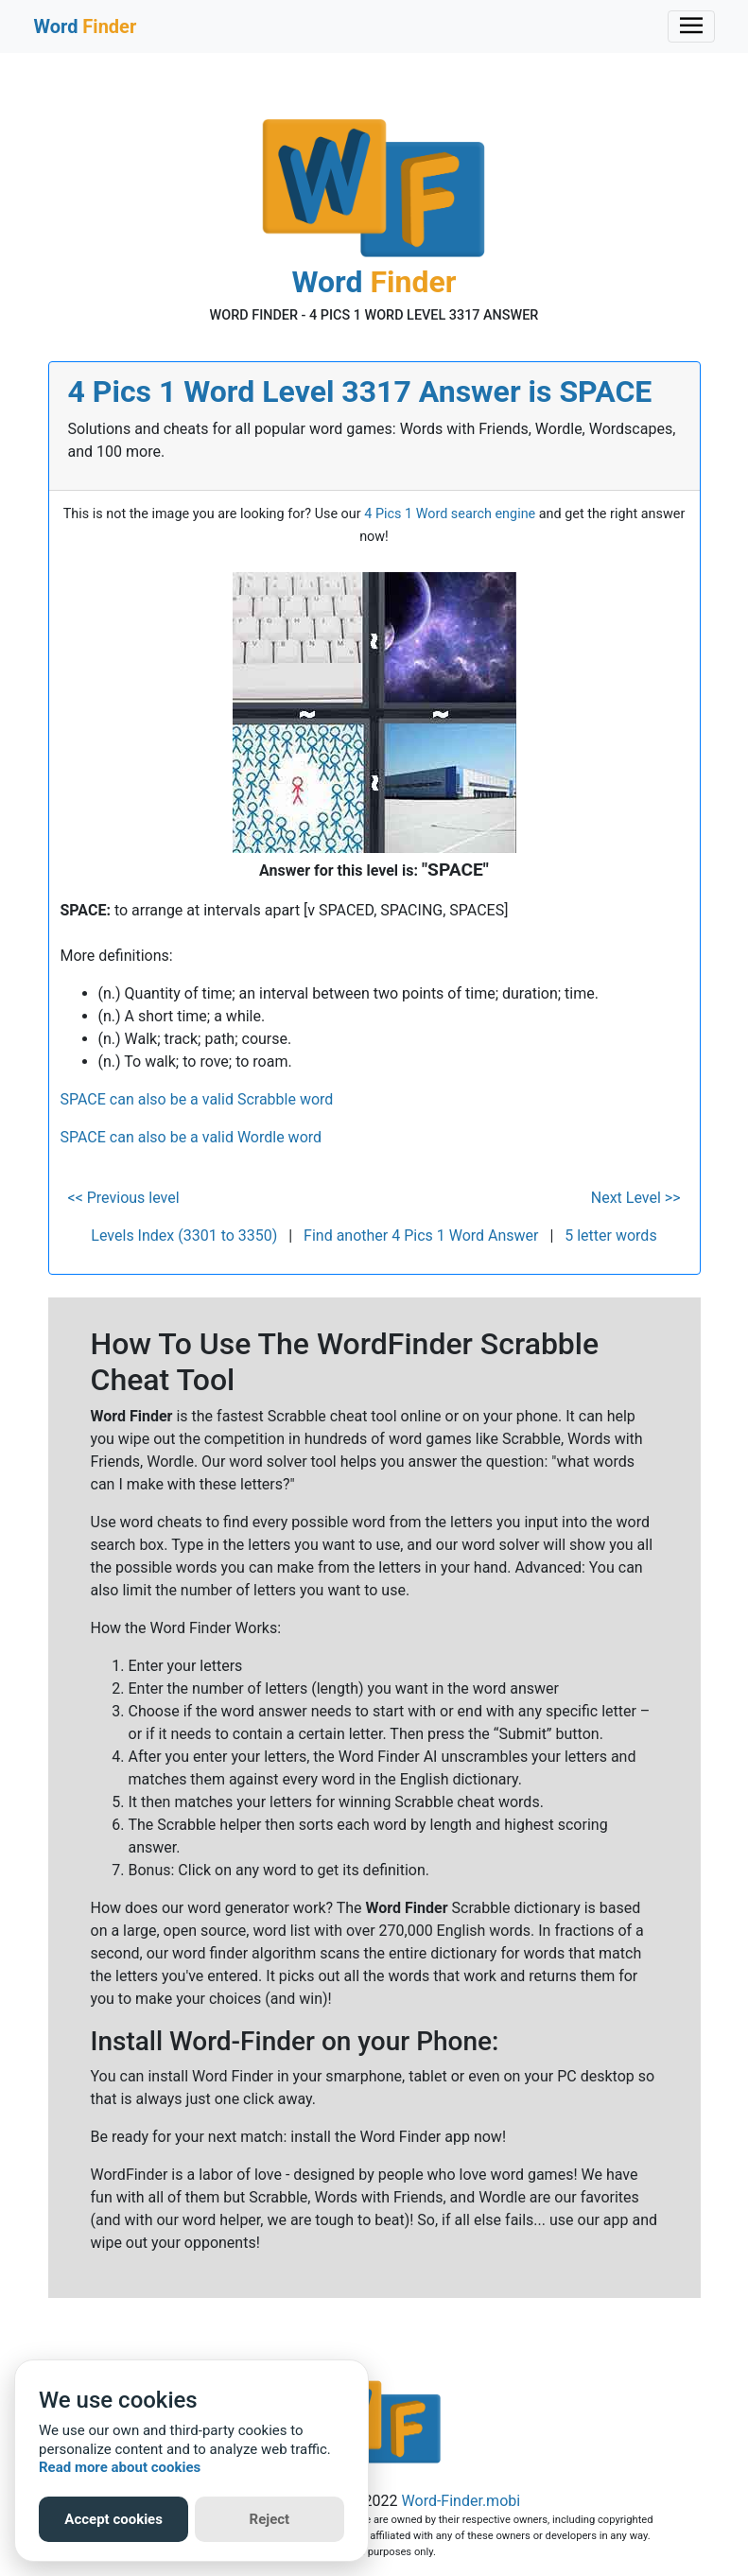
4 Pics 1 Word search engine (449, 514)
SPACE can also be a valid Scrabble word (197, 1099)
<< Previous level (124, 1198)
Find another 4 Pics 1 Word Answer (421, 1235)
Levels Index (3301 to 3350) (184, 1235)
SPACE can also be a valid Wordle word (191, 1137)
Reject (270, 2519)
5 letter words (610, 1235)
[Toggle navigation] (691, 26)
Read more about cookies (119, 2467)
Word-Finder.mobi (461, 2501)
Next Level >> (636, 1198)
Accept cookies (113, 2519)
